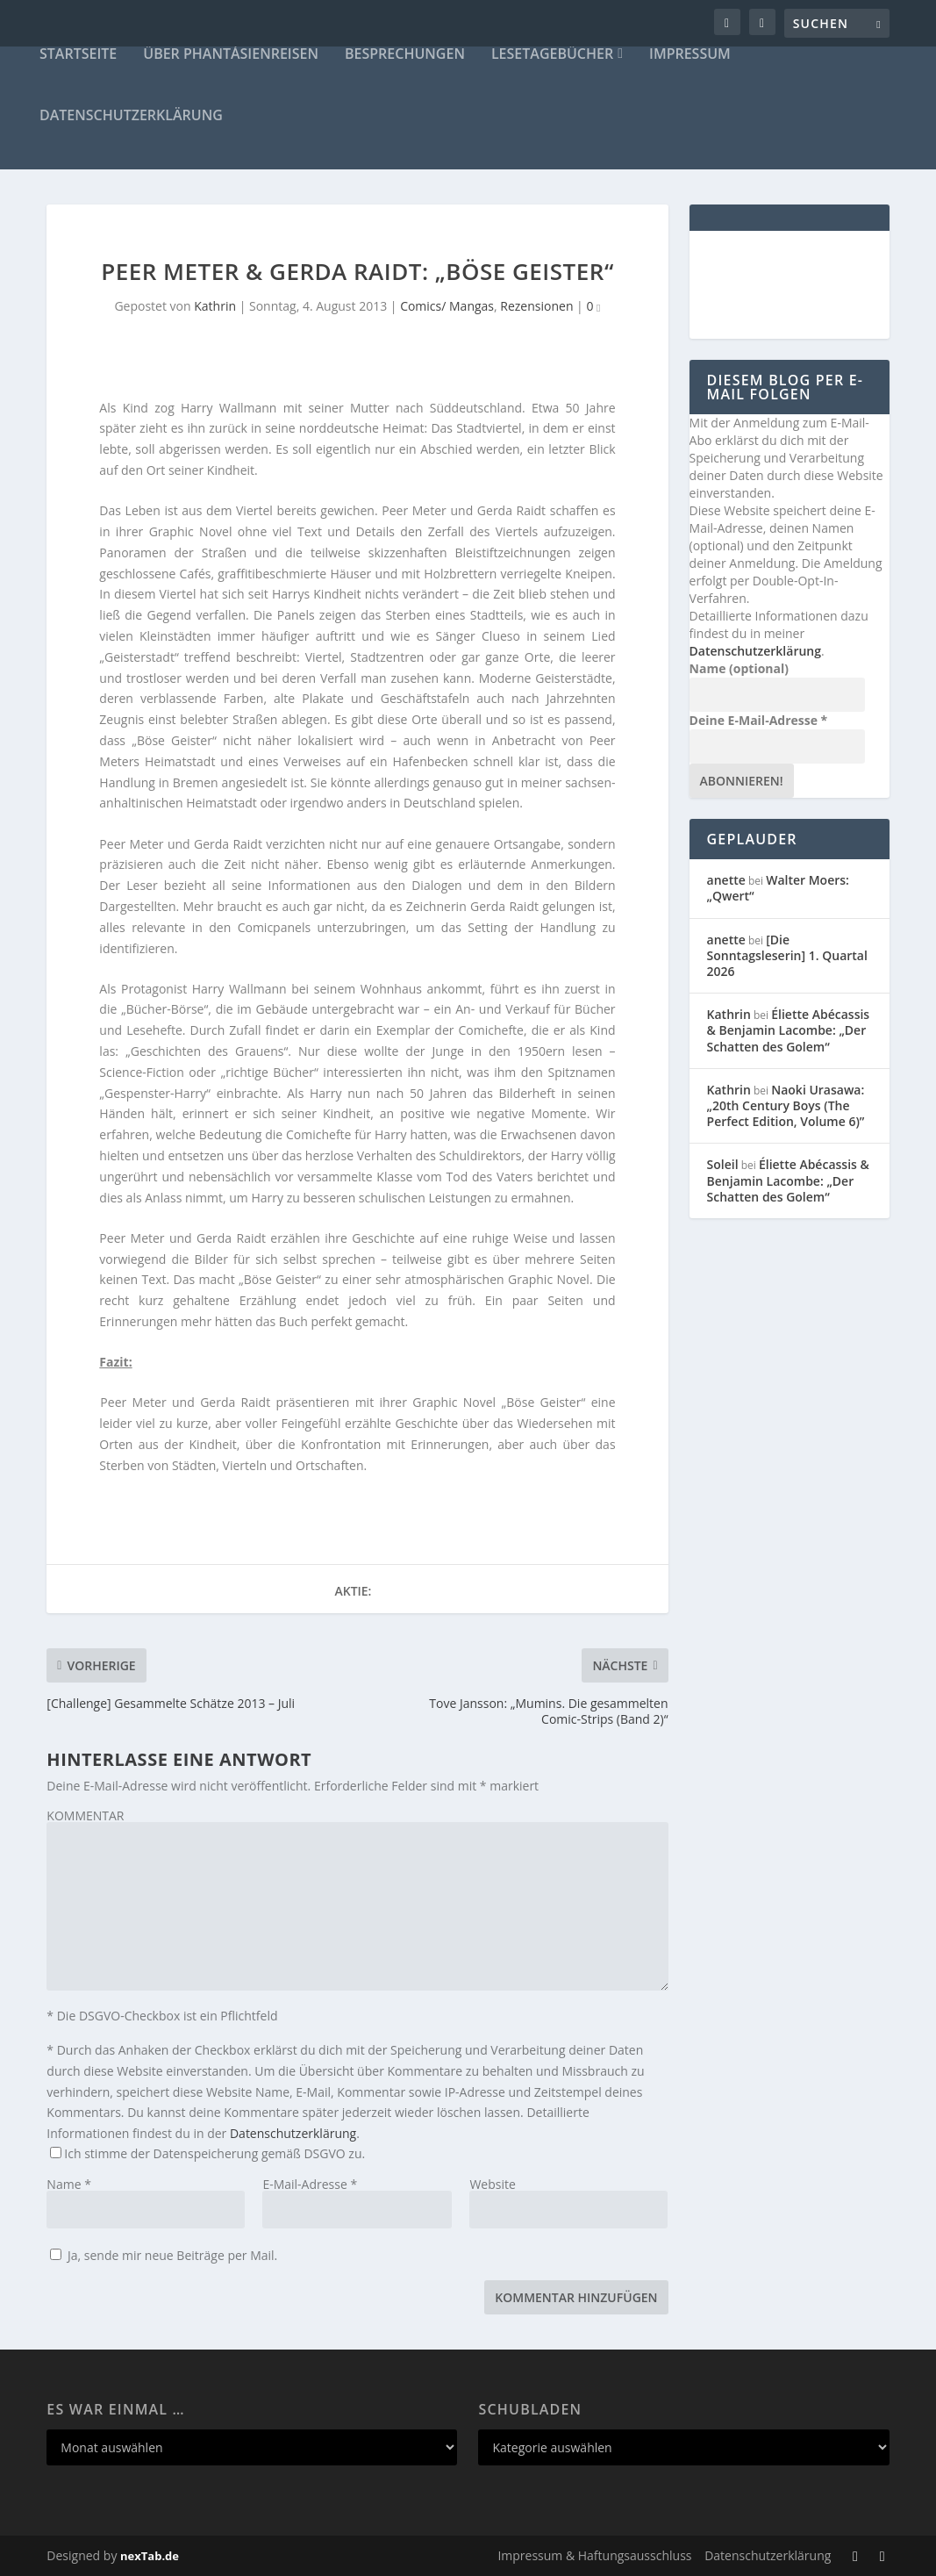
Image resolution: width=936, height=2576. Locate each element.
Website (492, 2184)
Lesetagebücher (552, 55)
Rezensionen (536, 306)
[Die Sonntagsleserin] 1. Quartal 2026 (787, 955)
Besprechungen (405, 55)
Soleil (723, 1164)
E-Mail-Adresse (309, 2184)
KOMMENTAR (85, 1815)
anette (726, 880)
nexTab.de (149, 2556)
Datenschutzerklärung (131, 116)
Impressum (690, 55)
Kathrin (215, 306)
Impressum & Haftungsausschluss (594, 2555)
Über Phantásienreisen (230, 55)
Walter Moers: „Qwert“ (778, 888)
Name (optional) (739, 668)
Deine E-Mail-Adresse (758, 720)
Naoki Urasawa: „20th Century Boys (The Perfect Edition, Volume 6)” (786, 1105)
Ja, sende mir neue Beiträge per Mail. (163, 2255)
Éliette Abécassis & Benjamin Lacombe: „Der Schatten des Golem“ (788, 1030)
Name (68, 2184)
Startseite (78, 55)
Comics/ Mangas (447, 306)
